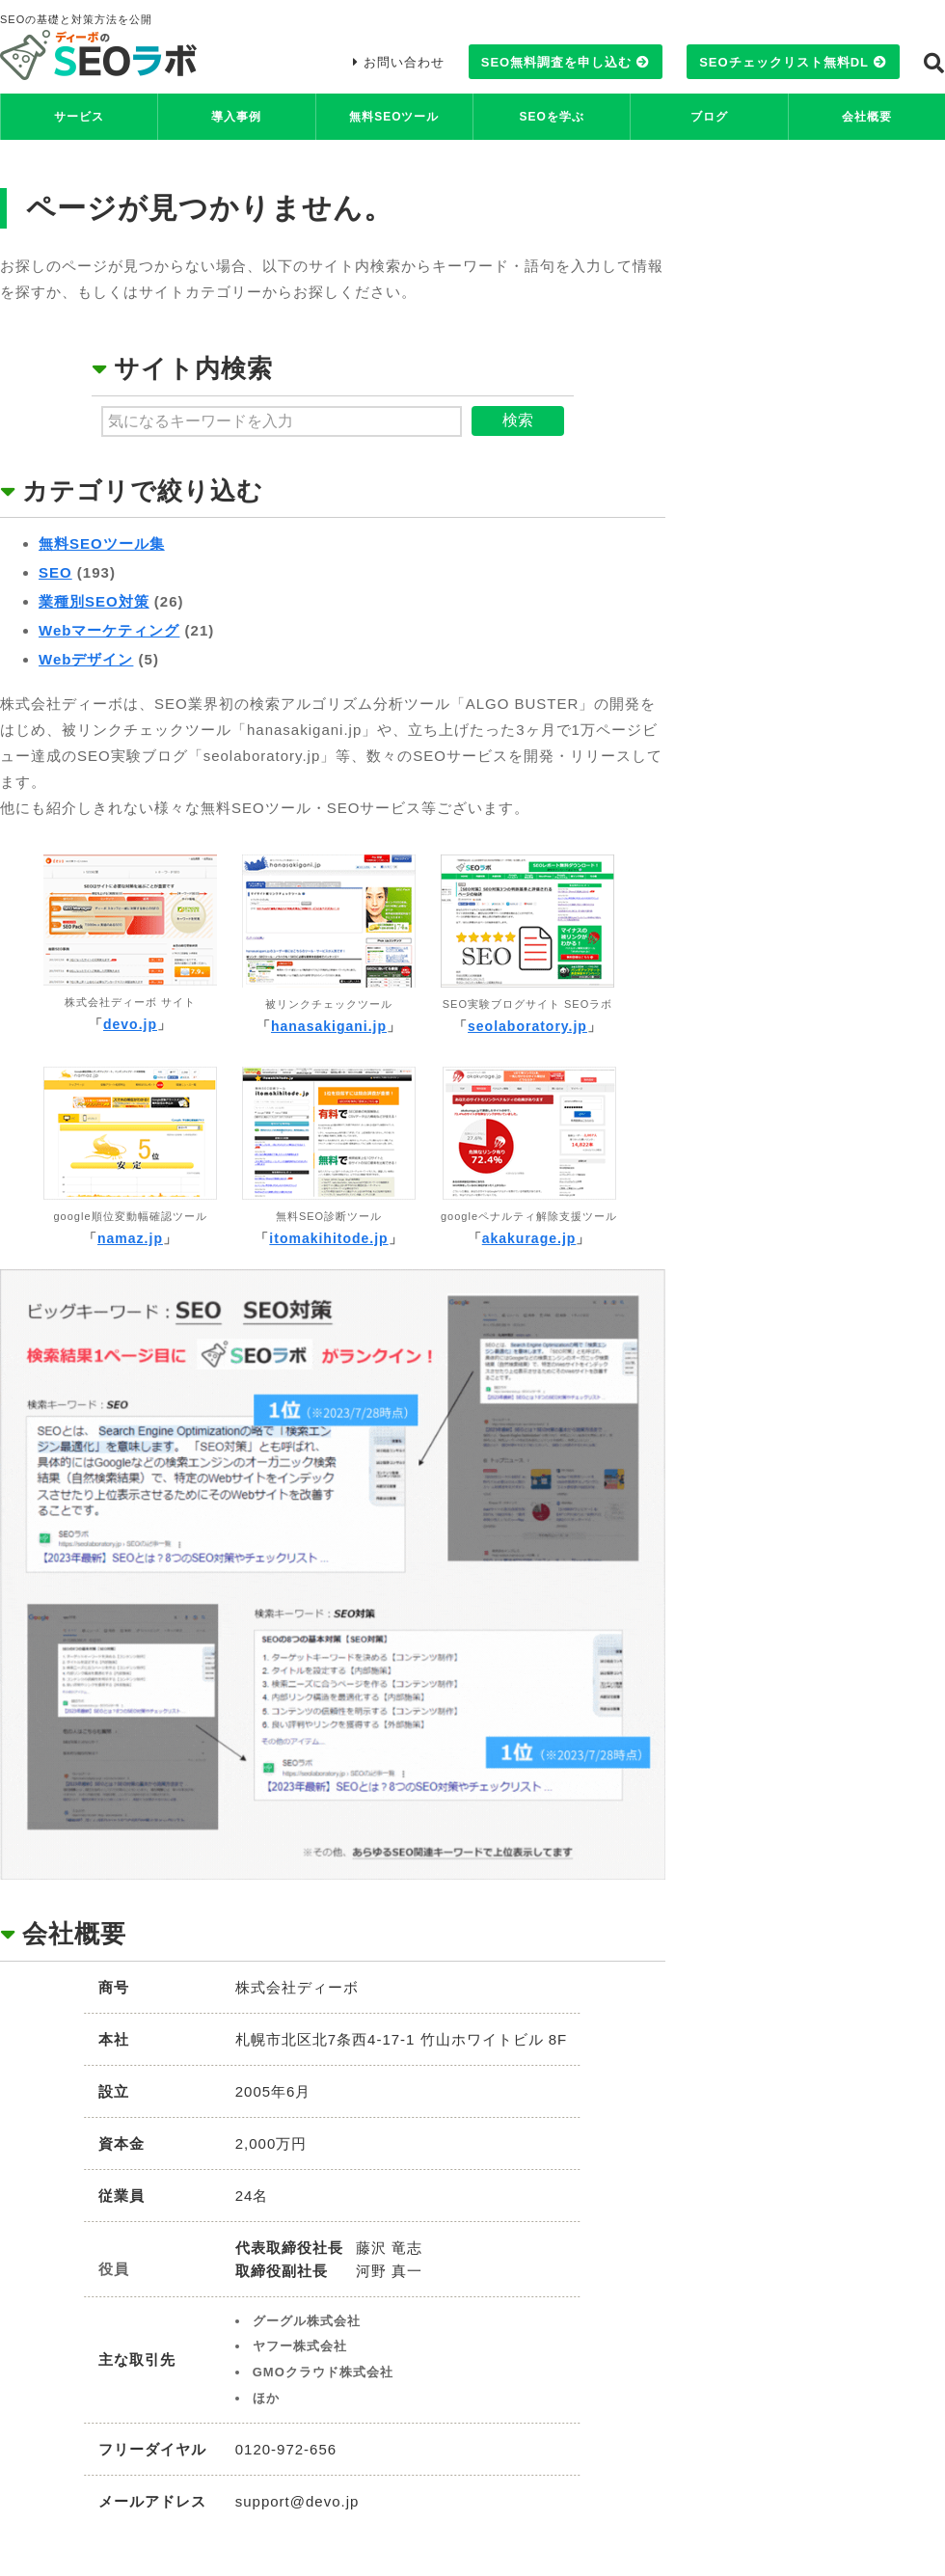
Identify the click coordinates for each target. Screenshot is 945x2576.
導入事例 (236, 116)
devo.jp (130, 1024)
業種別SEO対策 (94, 601)
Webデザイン (86, 659)
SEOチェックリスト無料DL (784, 62)
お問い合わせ (404, 62)
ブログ (709, 116)
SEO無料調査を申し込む (556, 62)
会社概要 (867, 116)
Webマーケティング (109, 630)
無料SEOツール (394, 116)
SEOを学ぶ (551, 116)
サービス (79, 116)
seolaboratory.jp (527, 1026)
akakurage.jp (529, 1238)
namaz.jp (130, 1238)
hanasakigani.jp (329, 1026)
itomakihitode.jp (328, 1238)
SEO (55, 572)
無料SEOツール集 (102, 543)
